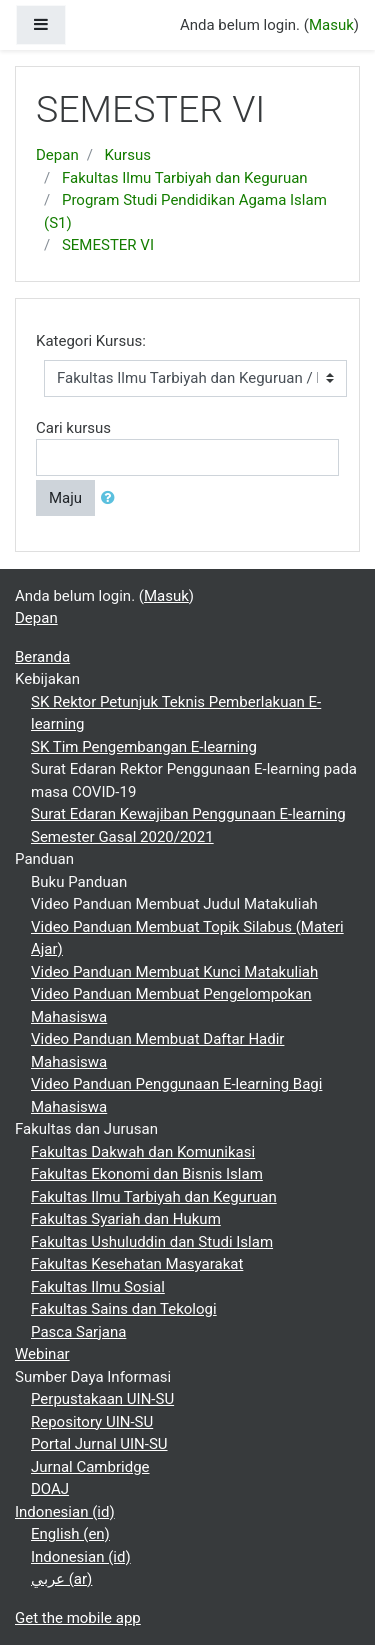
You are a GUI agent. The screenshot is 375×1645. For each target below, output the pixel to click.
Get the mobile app (78, 1618)
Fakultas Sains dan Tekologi (124, 1309)
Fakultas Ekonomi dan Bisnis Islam (147, 1174)
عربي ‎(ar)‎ (61, 1579)
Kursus (128, 155)
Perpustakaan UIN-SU (102, 1399)
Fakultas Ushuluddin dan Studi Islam (152, 1242)
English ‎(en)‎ (70, 1534)
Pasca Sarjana (78, 1332)
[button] (112, 498)
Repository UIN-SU (92, 1422)
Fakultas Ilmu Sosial (98, 1287)
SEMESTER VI (108, 245)
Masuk (331, 25)
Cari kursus (73, 428)
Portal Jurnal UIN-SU (99, 1444)
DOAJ (50, 1489)
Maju (65, 498)
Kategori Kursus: (91, 341)
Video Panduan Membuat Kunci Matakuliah (174, 972)
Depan (57, 155)
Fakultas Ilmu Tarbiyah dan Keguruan (185, 178)
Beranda (42, 657)
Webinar (42, 1354)
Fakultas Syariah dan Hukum (126, 1219)
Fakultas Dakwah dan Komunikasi (143, 1152)
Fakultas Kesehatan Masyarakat (137, 1264)
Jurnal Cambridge (90, 1467)
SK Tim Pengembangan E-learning (144, 747)
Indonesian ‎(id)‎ (65, 1512)
